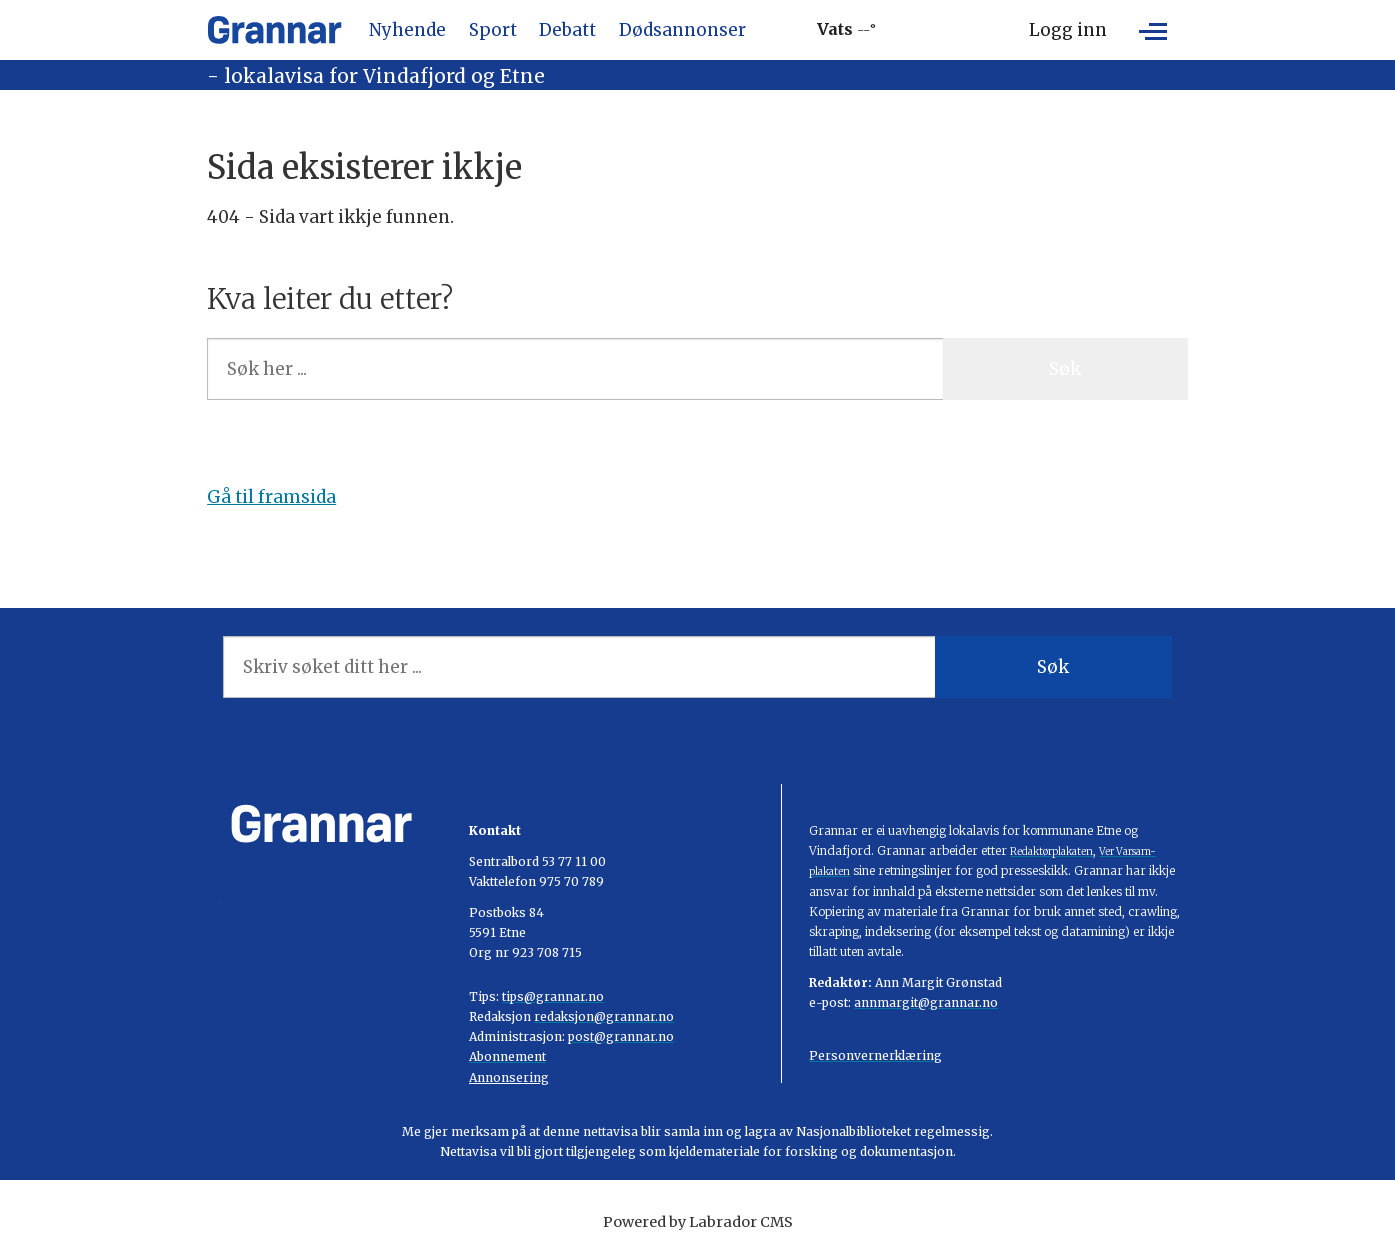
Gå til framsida (271, 497)
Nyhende (407, 30)
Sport (493, 30)
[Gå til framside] (274, 30)
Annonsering (509, 1077)
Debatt (567, 30)
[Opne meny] (1153, 30)
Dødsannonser (682, 30)
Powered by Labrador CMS (698, 1222)
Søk (1065, 369)
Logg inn (1068, 30)
